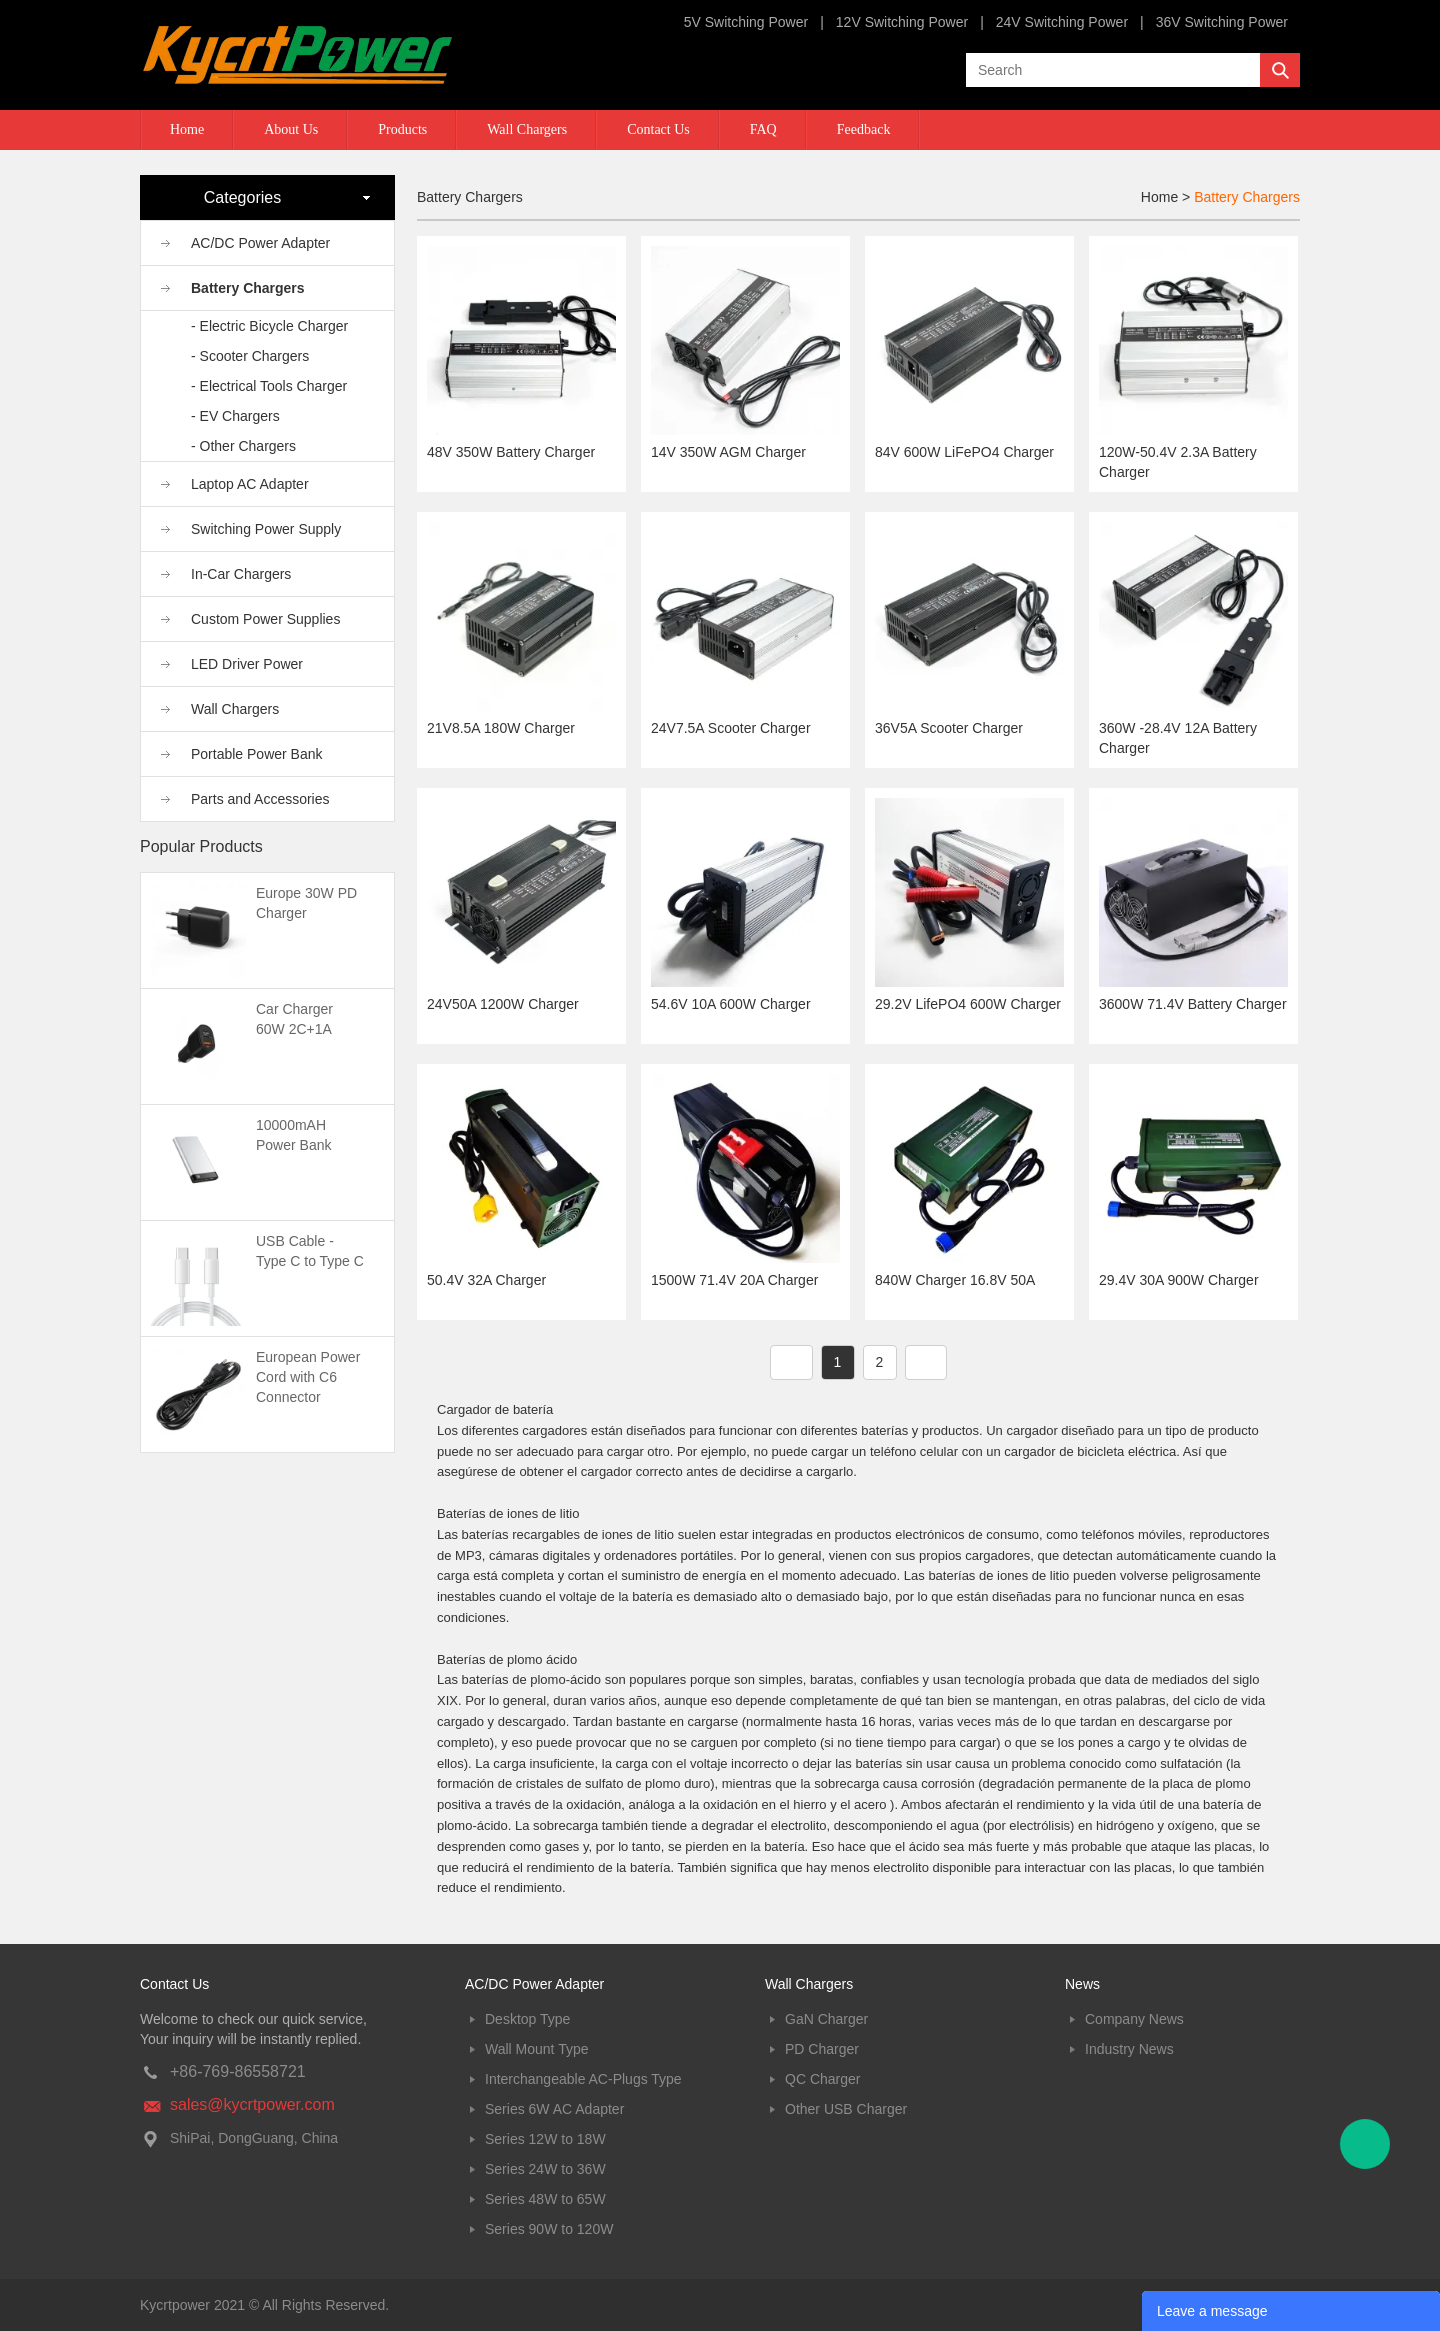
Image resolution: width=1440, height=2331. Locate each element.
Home (187, 129)
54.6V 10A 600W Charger (731, 1004)
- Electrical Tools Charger (269, 386)
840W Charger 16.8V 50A (955, 1280)
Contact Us (658, 129)
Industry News (1129, 2049)
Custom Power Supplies (265, 619)
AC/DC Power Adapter (260, 243)
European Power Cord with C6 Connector (308, 1377)
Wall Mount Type (537, 2049)
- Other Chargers (243, 446)
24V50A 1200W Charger (503, 1004)
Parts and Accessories (260, 799)
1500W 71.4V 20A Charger (734, 1280)
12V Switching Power (902, 22)
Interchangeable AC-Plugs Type (583, 2079)
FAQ (763, 129)
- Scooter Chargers (250, 356)
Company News (1134, 2019)
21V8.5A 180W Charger (501, 728)
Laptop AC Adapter (250, 484)
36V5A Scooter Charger (949, 728)
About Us (291, 129)
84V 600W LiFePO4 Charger (964, 452)
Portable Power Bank (257, 754)
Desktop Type (527, 2019)
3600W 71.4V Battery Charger (1193, 1004)
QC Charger (822, 2079)
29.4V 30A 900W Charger (1179, 1280)
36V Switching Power (1222, 22)
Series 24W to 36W (545, 2169)
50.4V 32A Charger (486, 1280)
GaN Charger (826, 2019)
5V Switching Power (746, 22)
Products (402, 129)
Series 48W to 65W (545, 2199)
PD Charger (822, 2049)
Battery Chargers (248, 288)
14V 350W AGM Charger (728, 452)
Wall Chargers (527, 129)
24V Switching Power (1062, 22)
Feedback (864, 129)
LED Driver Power (247, 664)
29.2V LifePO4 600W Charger (968, 1004)
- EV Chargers (235, 416)
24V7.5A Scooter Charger (731, 728)
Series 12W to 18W (545, 2139)
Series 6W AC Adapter (554, 2109)
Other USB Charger (846, 2109)
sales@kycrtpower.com (252, 2104)
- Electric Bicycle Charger (269, 326)
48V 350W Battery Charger (511, 452)
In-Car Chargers (241, 574)
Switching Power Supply (266, 529)
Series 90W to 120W (549, 2229)
